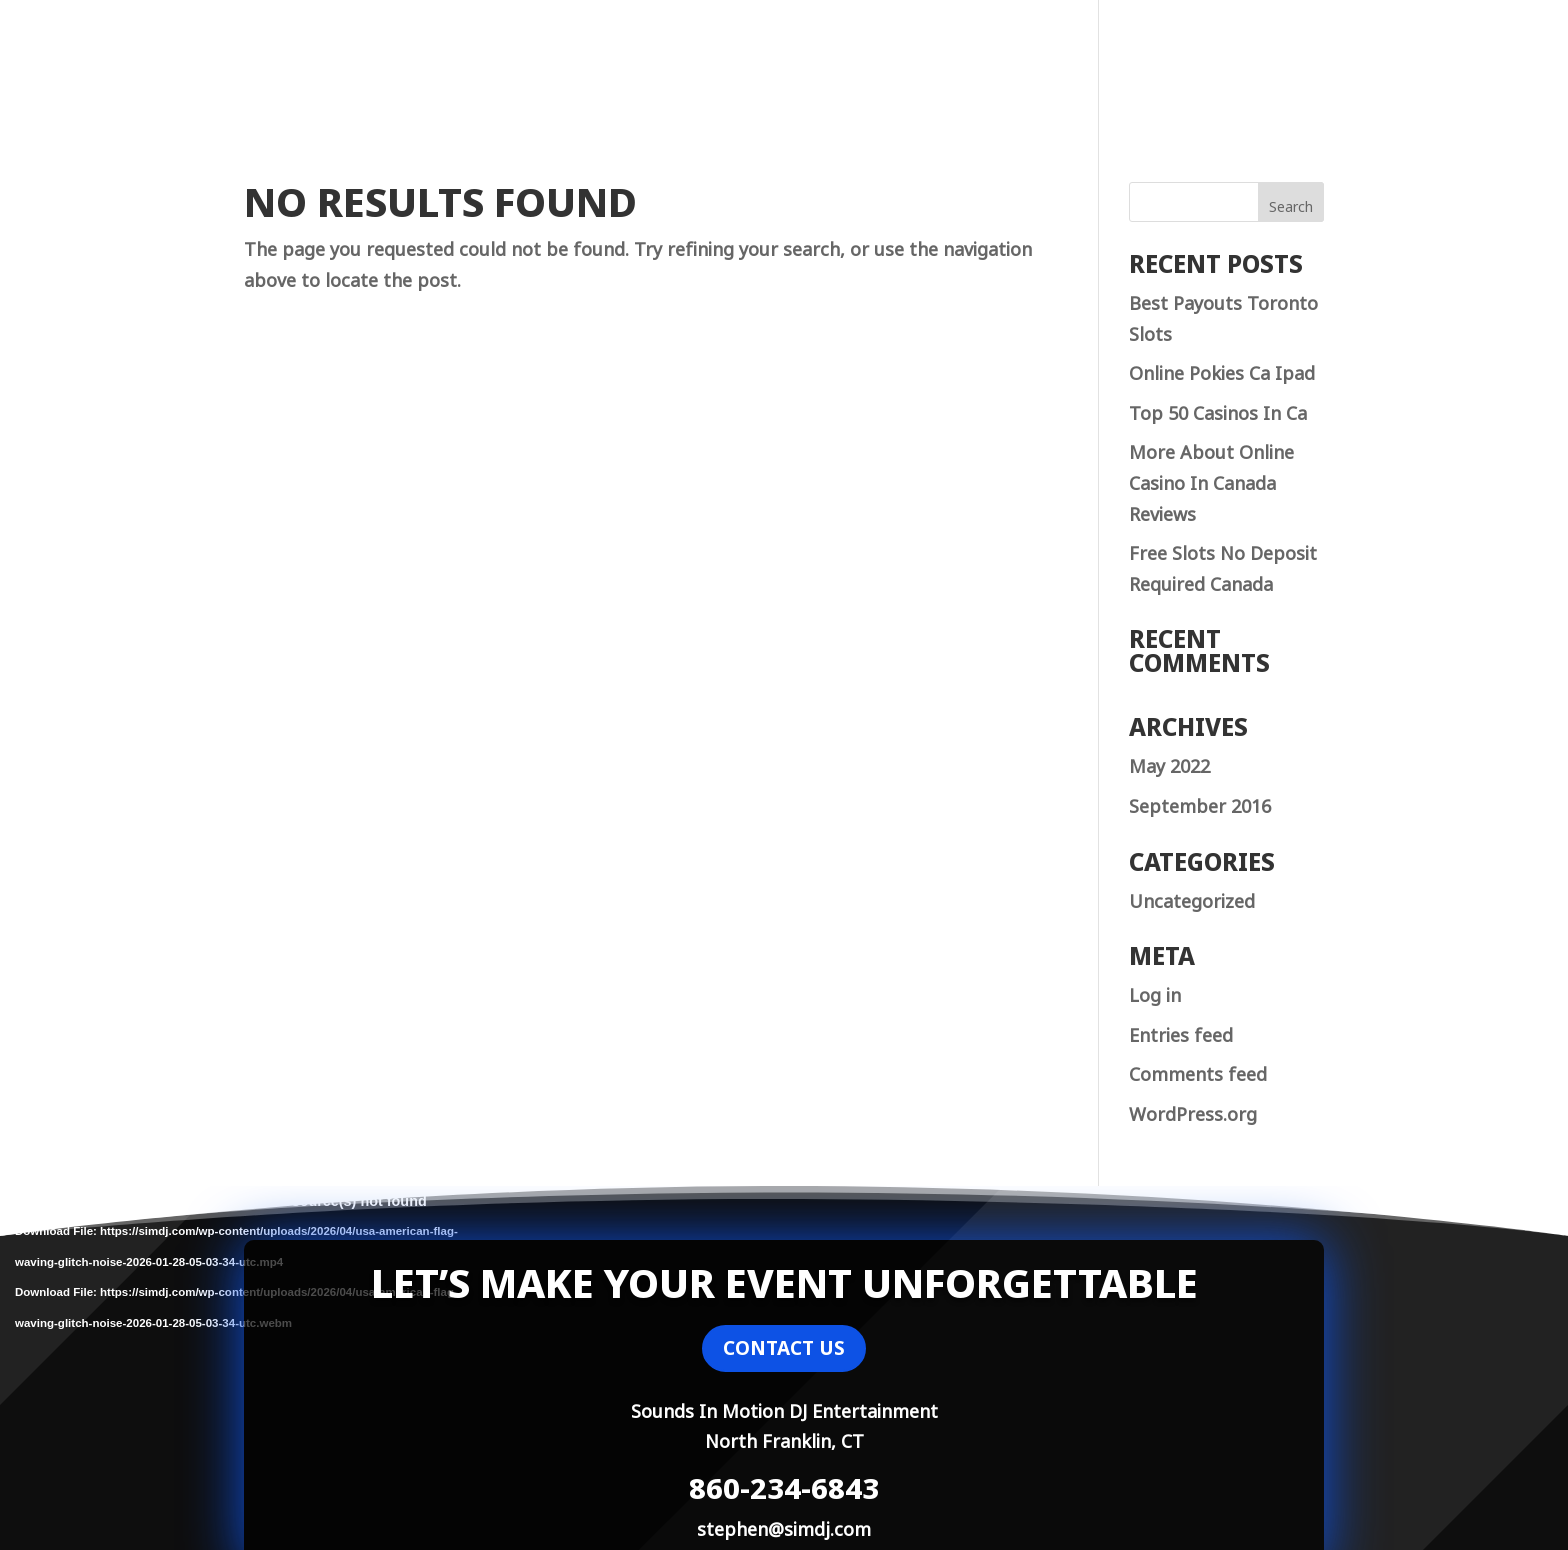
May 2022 (1169, 764)
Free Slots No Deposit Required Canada (1223, 566)
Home (1189, 64)
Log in (1155, 993)
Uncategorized (1192, 899)
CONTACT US (784, 1348)
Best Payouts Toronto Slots (1223, 316)
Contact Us (1280, 64)
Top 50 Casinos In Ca (1218, 411)
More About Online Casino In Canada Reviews (1211, 480)
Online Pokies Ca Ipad (1222, 371)
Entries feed (1181, 1033)
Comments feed (1198, 1072)
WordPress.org (1193, 1112)
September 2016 (1200, 804)
